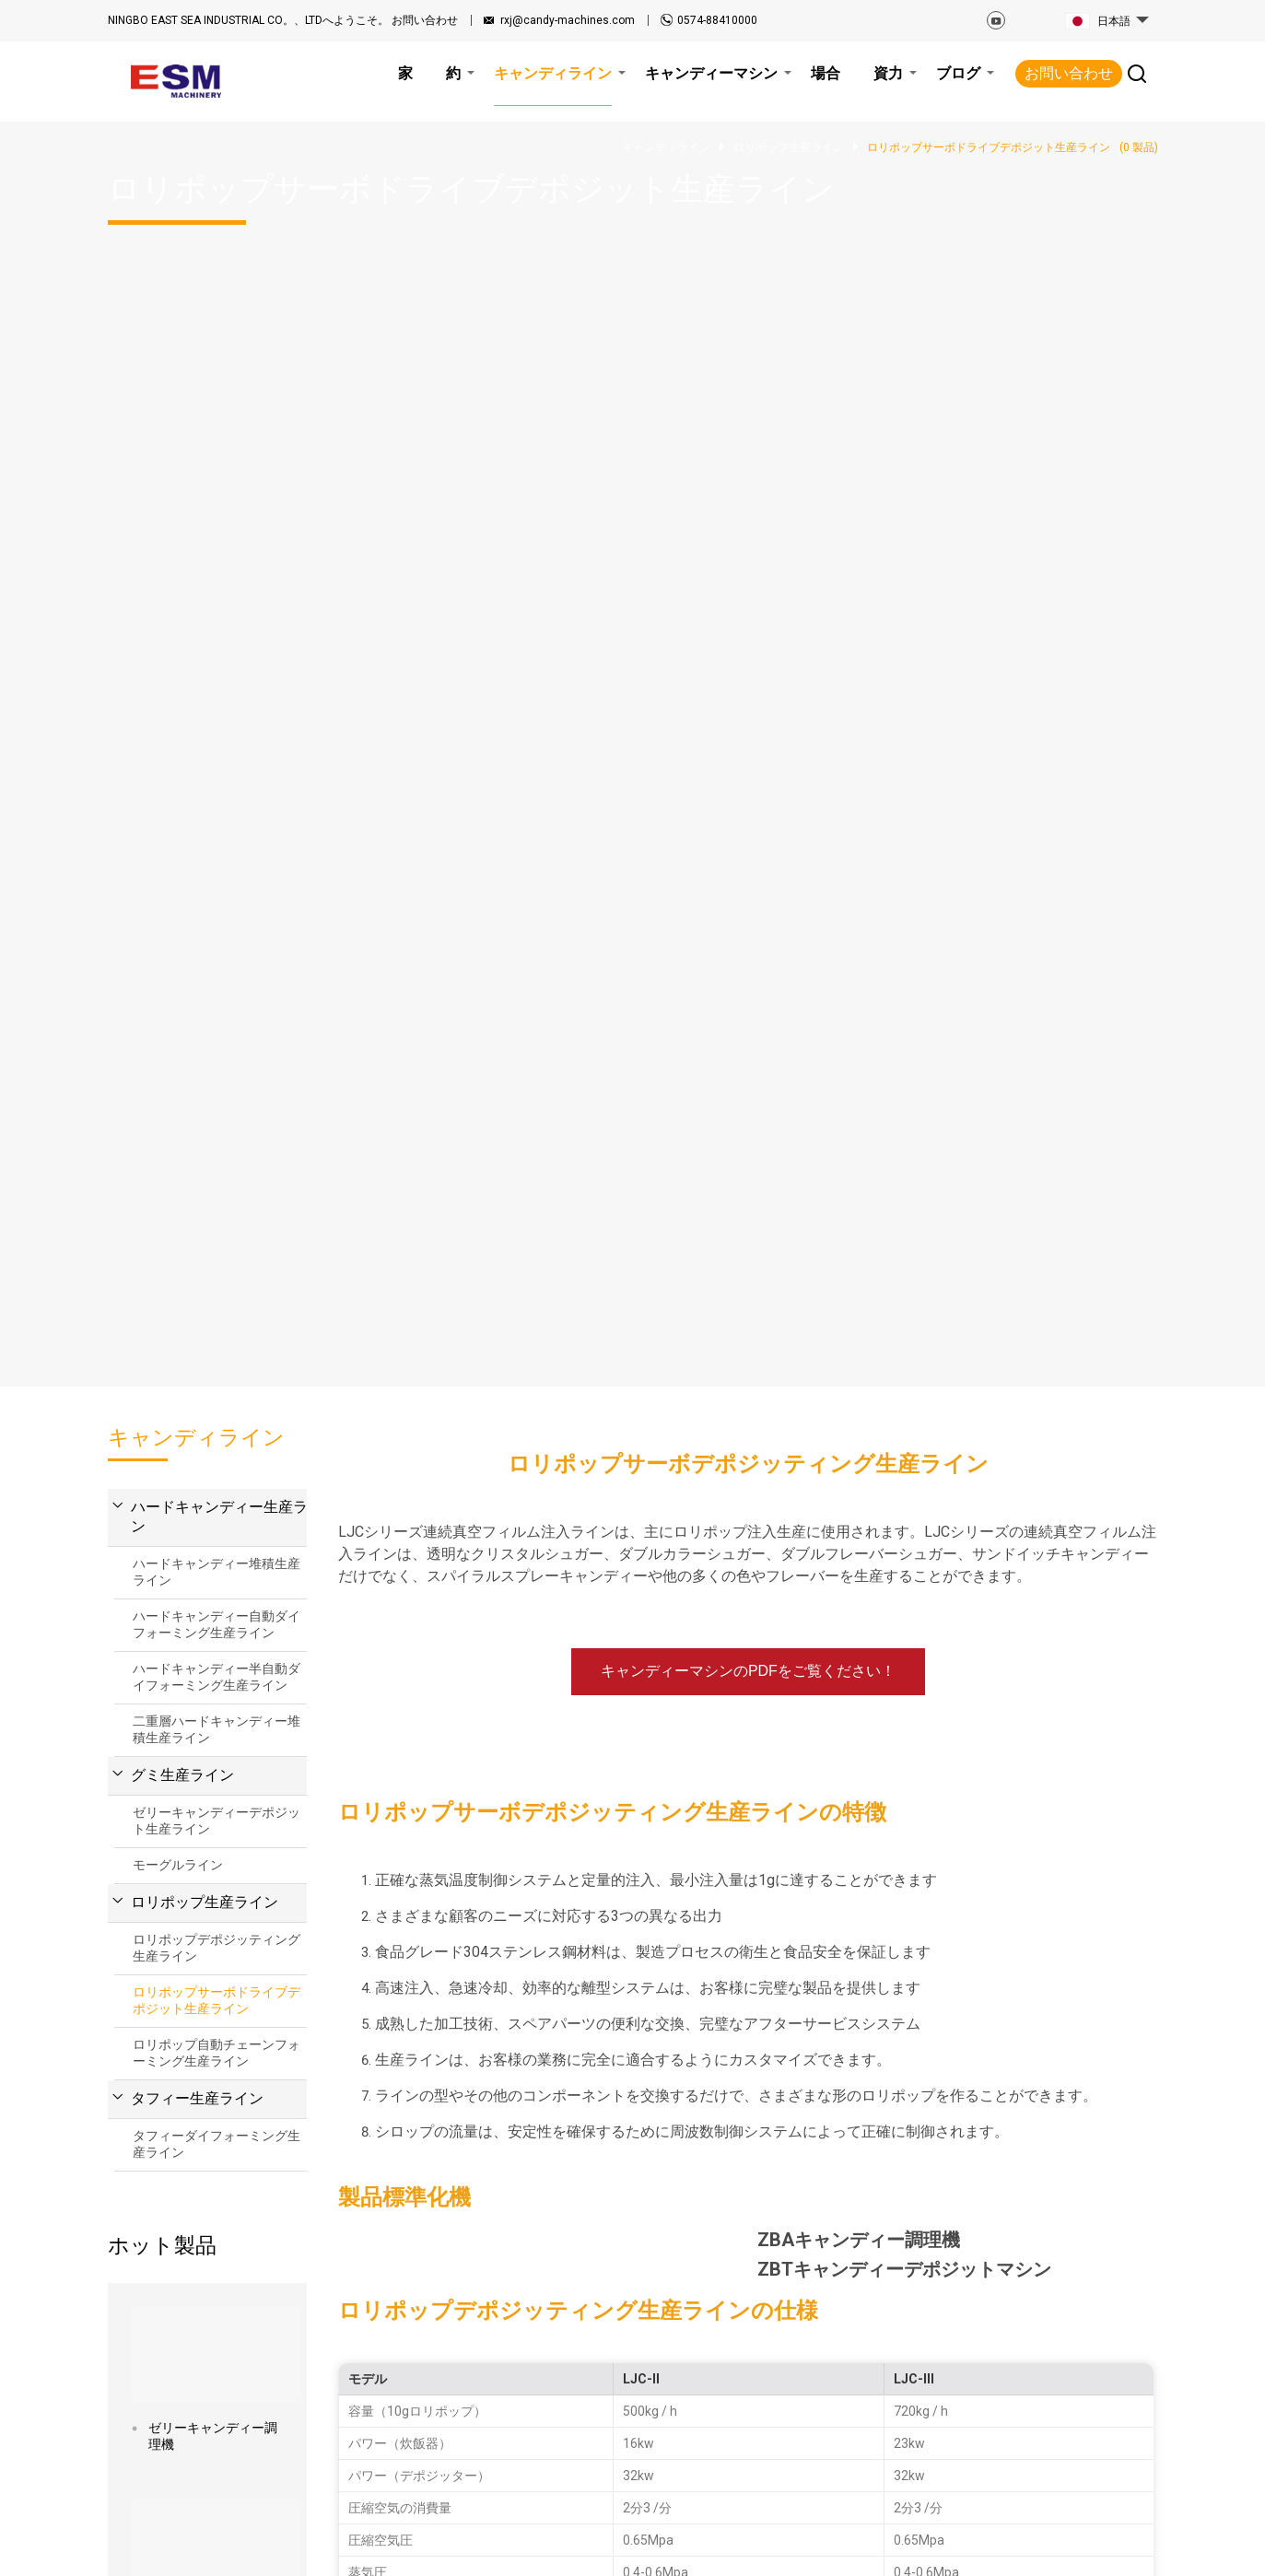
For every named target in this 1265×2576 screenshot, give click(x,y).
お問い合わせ (283, 20)
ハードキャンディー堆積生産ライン (216, 306)
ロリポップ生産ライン (204, 637)
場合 (541, 2421)
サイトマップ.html (346, 2547)
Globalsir (1134, 2547)
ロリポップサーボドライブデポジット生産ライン (216, 735)
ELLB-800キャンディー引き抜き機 (214, 1364)
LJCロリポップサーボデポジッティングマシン (212, 1551)
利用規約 (534, 2547)
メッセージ (741, 1980)
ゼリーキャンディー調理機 (212, 1171)
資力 (662, 2325)
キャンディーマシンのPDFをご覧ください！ (748, 406)
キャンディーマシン (586, 2397)
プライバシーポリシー (635, 2547)
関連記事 (263, 2547)
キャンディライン (579, 2373)
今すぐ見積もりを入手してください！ (748, 1561)
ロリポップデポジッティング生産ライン (216, 682)
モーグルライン (178, 599)
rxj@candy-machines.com (567, 20)
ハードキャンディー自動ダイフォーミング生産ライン (216, 359)
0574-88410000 (717, 20)
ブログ (669, 2349)
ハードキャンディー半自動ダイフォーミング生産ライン (216, 411)
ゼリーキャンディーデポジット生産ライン (216, 555)
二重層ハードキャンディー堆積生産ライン (216, 464)
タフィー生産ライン (197, 833)
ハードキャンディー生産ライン (226, 251)
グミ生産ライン (182, 510)
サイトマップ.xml (452, 2547)
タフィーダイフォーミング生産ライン (216, 879)
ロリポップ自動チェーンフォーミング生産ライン (216, 787)
